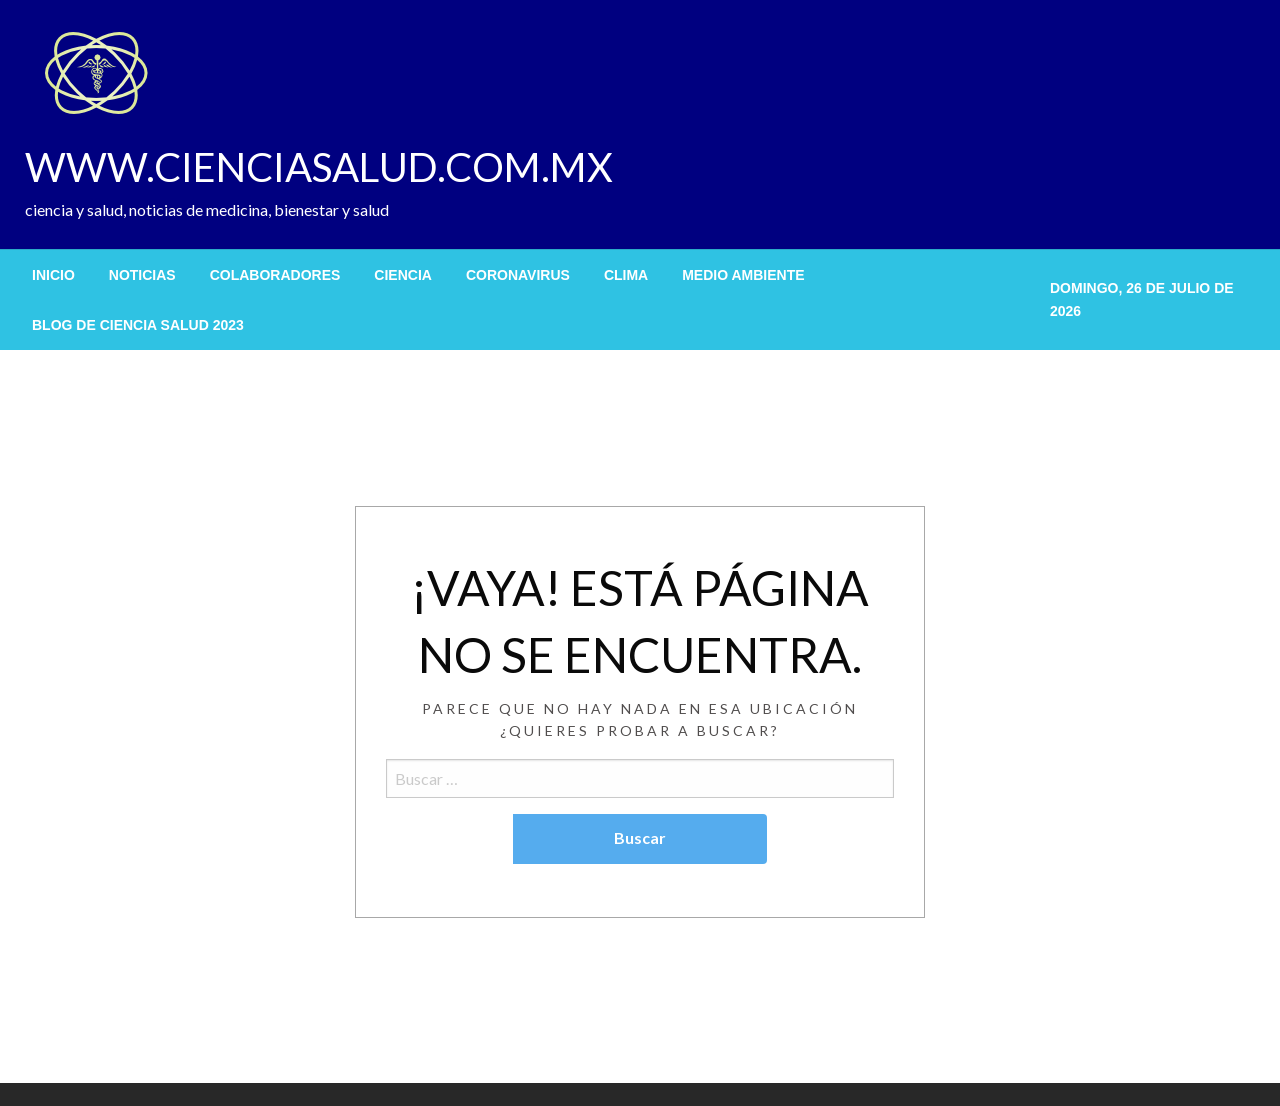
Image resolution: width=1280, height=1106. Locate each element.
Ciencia (403, 275)
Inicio (53, 275)
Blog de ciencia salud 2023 (138, 325)
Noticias (142, 275)
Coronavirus (518, 275)
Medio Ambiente (743, 275)
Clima (626, 275)
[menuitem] (53, 275)
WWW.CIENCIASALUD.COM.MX (319, 167)
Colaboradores (275, 275)
